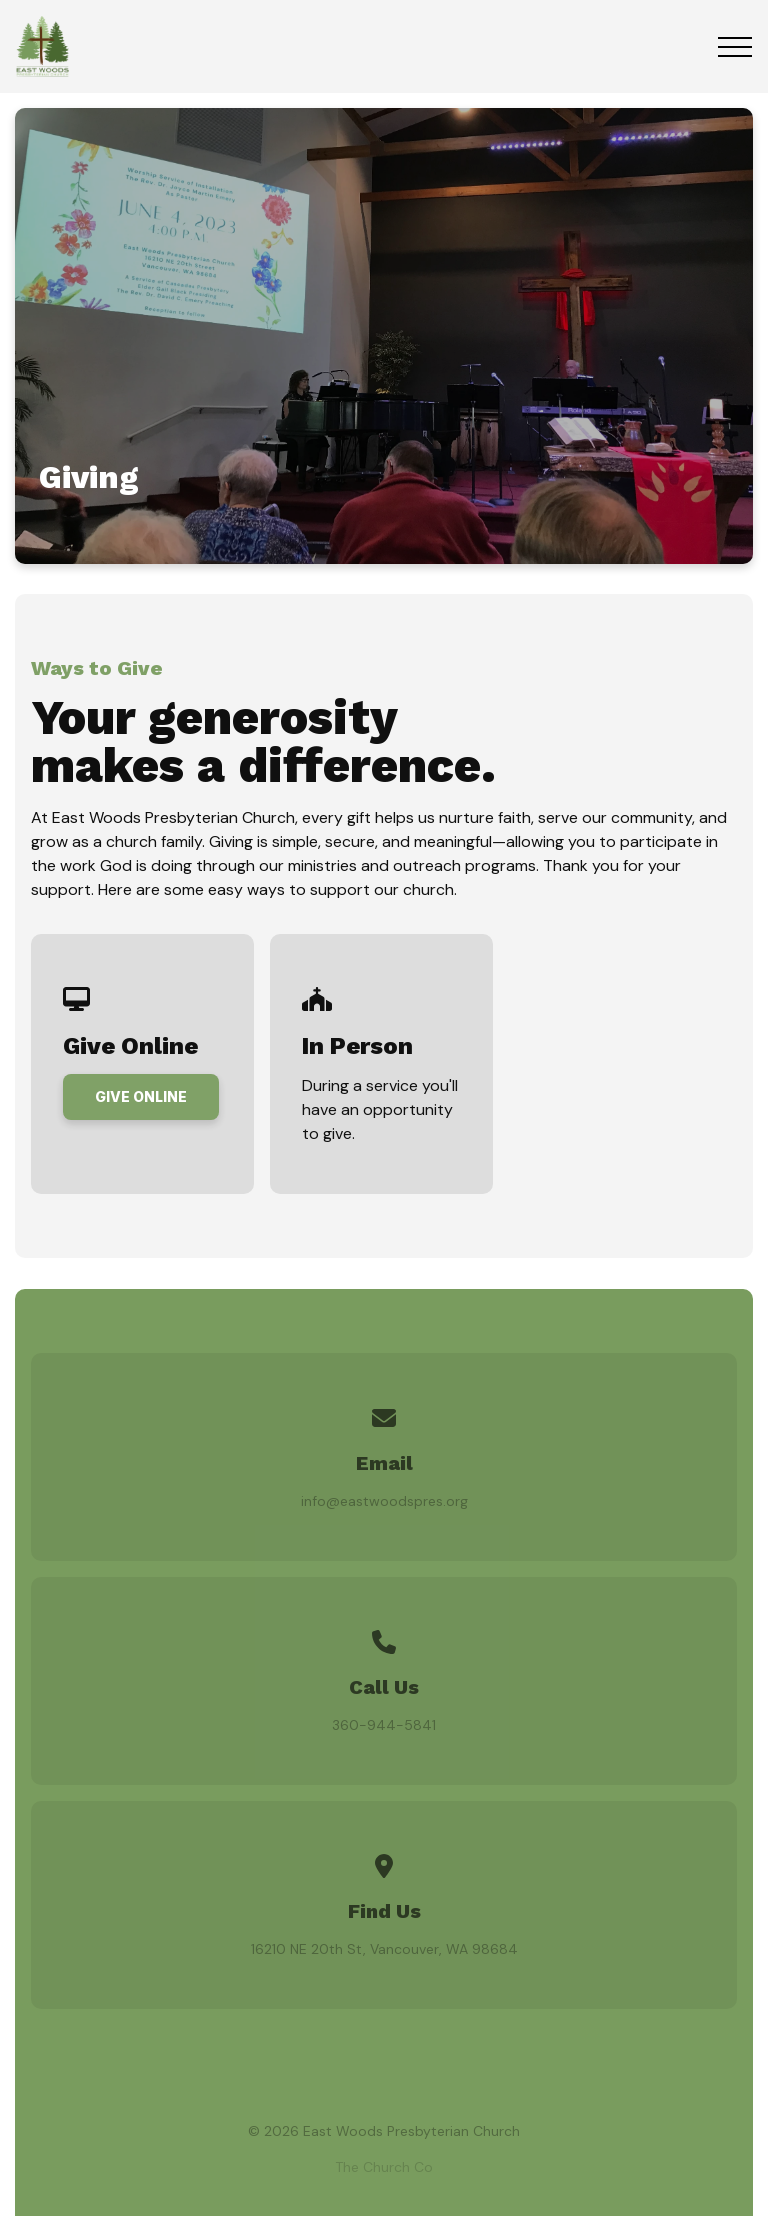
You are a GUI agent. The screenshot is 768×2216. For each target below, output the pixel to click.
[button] (735, 47)
